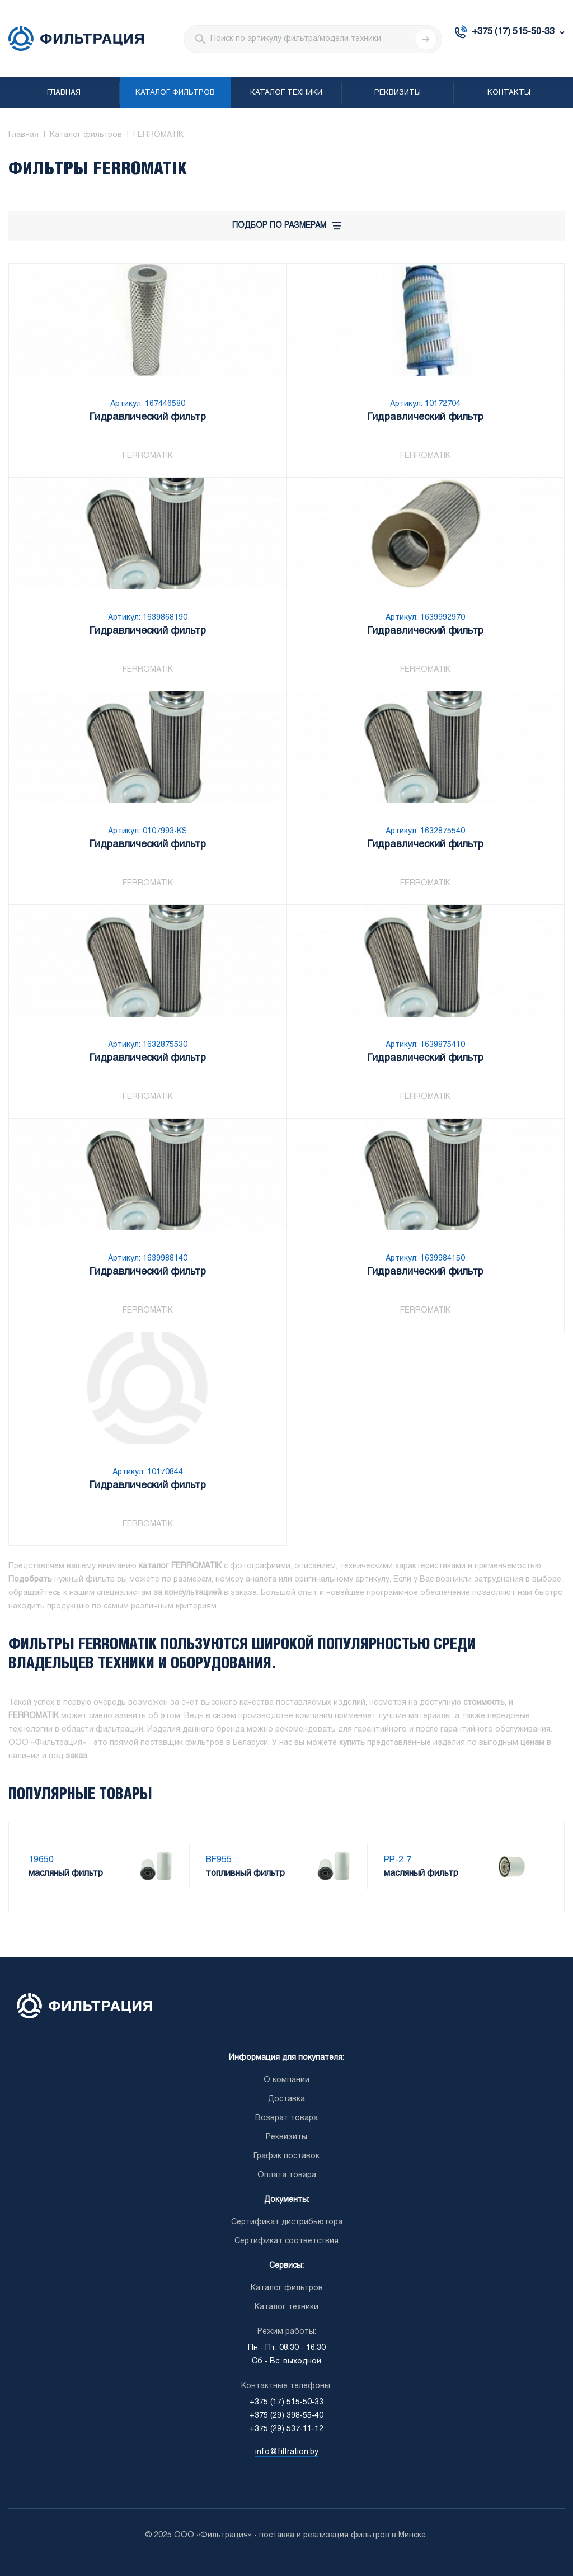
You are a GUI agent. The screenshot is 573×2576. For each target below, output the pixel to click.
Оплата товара (286, 2175)
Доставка (286, 2099)
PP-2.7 (397, 1860)
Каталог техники (286, 92)
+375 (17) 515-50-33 (513, 31)
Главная (64, 92)
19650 (41, 1860)
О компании (286, 2080)
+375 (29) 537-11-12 (286, 2429)
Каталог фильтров (175, 92)
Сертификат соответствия (286, 2241)
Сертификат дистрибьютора (286, 2222)
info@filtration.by (286, 2452)
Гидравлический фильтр (148, 417)
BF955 (219, 1860)
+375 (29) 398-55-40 (286, 2415)
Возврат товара (286, 2118)
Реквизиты (397, 92)
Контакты (508, 92)
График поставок (286, 2156)
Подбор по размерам (286, 226)
